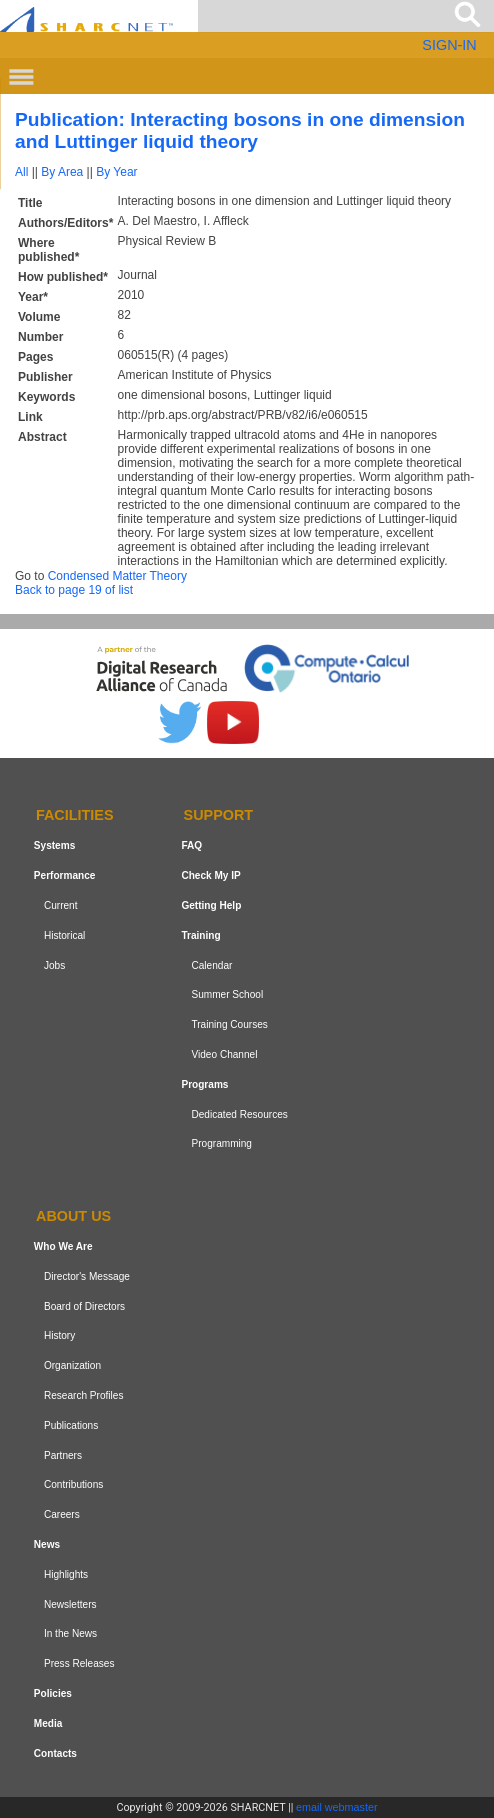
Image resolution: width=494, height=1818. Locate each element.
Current (61, 905)
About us (73, 1216)
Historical (64, 935)
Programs (204, 1084)
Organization (72, 1365)
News (47, 1544)
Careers (62, 1514)
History (59, 1336)
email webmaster (337, 1807)
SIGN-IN (449, 45)
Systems (54, 845)
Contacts (55, 1753)
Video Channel (224, 1054)
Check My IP (210, 875)
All (21, 172)
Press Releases (79, 1663)
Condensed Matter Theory (117, 576)
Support (219, 816)
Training (200, 935)
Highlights (66, 1574)
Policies (53, 1693)
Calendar (211, 965)
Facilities (75, 816)
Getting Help (211, 905)
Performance (65, 875)
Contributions (73, 1484)
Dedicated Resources (239, 1114)
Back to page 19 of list (74, 590)
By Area (62, 172)
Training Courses (229, 1024)
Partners (63, 1455)
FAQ (191, 845)
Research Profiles (84, 1395)
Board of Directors (84, 1306)
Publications (71, 1425)
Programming (221, 1143)
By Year (116, 172)
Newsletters (70, 1604)
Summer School (227, 994)
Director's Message (87, 1276)
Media (48, 1723)
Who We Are (63, 1246)
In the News (70, 1633)
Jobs (54, 965)
